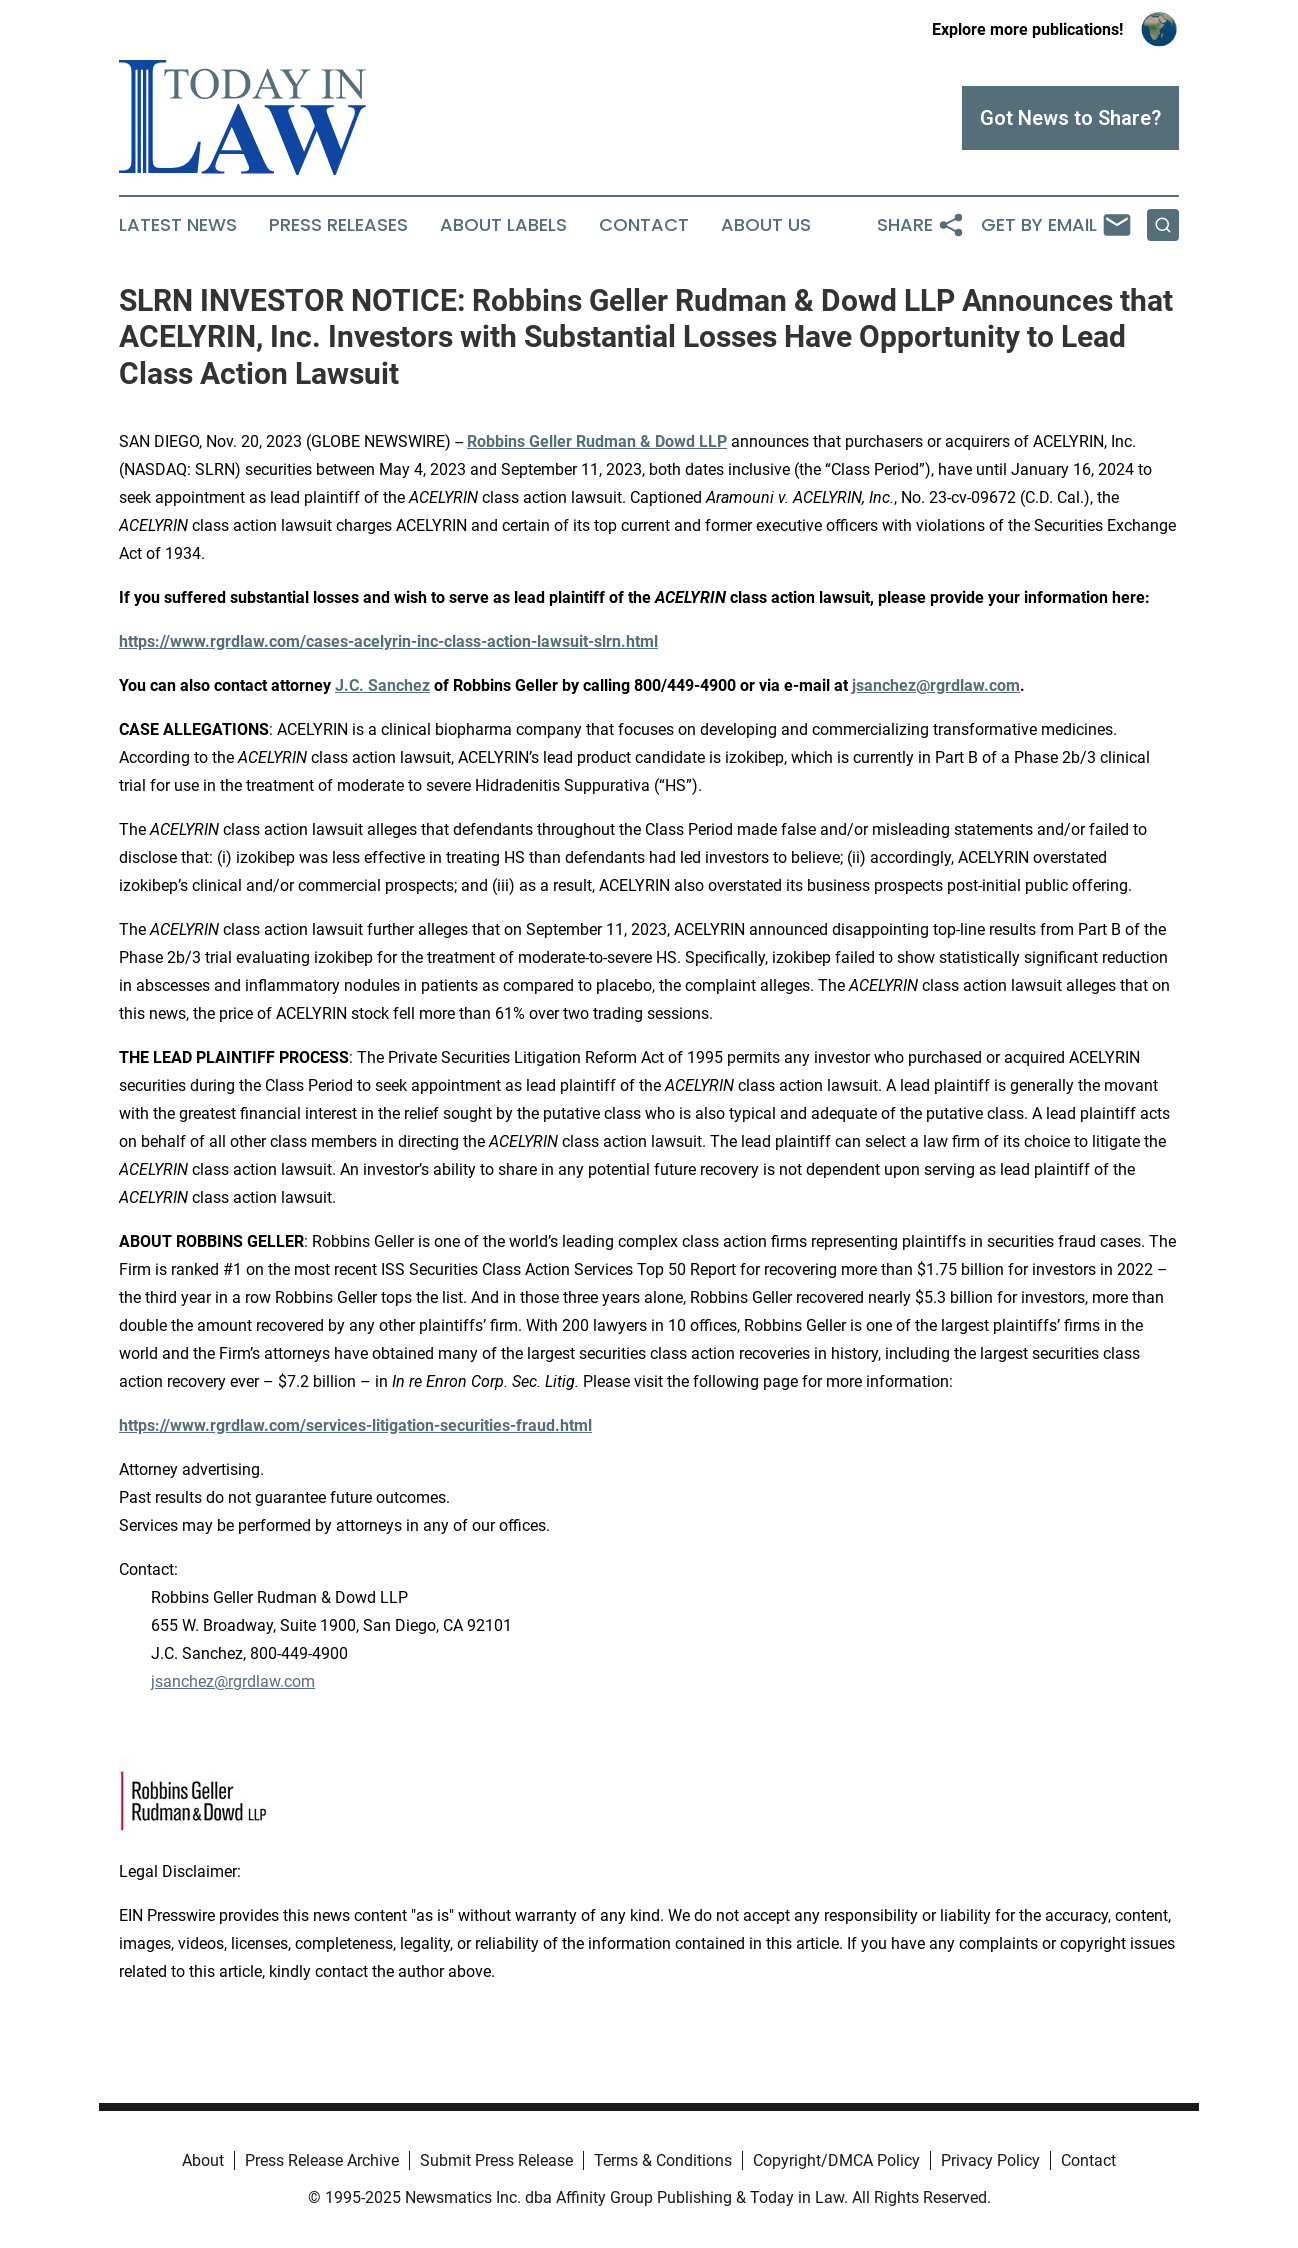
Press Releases (338, 225)
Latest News (178, 225)
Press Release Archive (322, 2160)
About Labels (503, 225)
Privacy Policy (990, 2160)
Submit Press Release (496, 2160)
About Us (766, 225)
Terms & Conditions (663, 2160)
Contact (644, 225)
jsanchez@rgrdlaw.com (233, 1681)
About (203, 2160)
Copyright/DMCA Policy (836, 2160)
